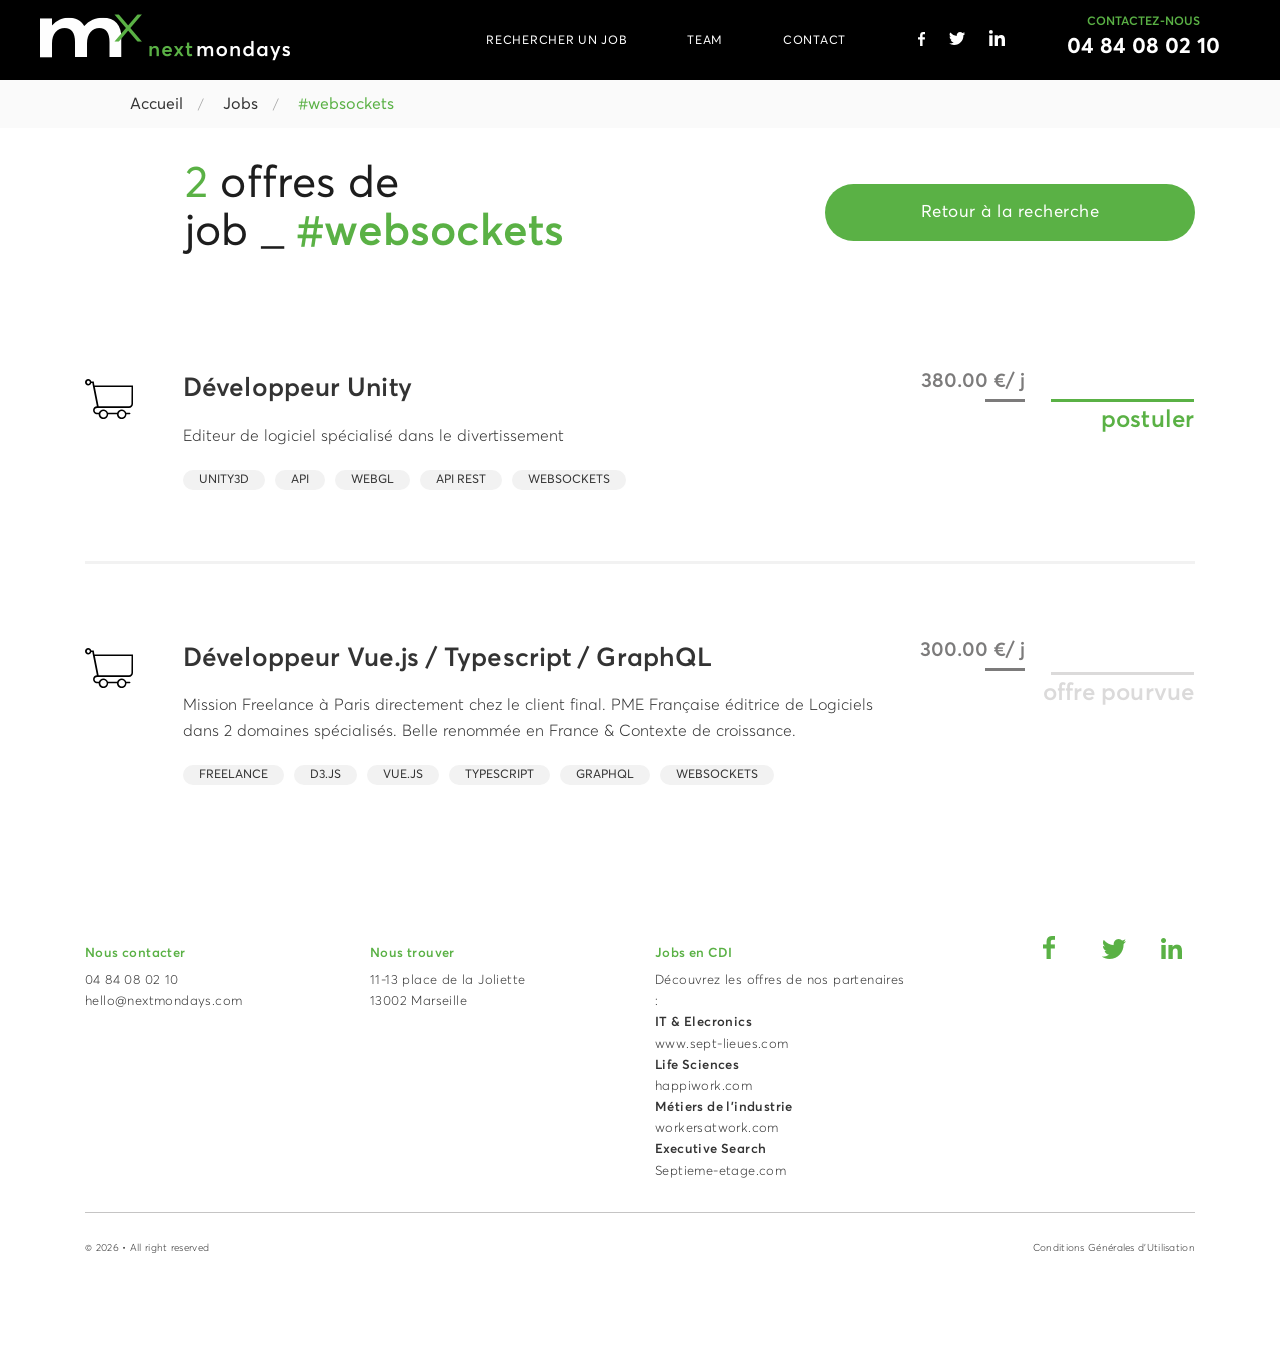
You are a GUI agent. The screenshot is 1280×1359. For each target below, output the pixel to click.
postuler (1147, 420)
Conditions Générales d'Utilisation (1114, 1248)
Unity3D (224, 480)
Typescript (499, 775)
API (300, 480)
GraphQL (605, 775)
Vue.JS (403, 775)
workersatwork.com (717, 1128)
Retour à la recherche (1010, 212)
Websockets (569, 480)
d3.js (325, 775)
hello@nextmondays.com (163, 1001)
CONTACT (814, 41)
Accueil (156, 104)
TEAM (705, 41)
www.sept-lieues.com (722, 1044)
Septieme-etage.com (720, 1171)
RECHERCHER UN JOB (556, 41)
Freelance (233, 775)
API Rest (461, 480)
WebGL (372, 480)
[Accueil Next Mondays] (165, 37)
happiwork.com (703, 1086)
